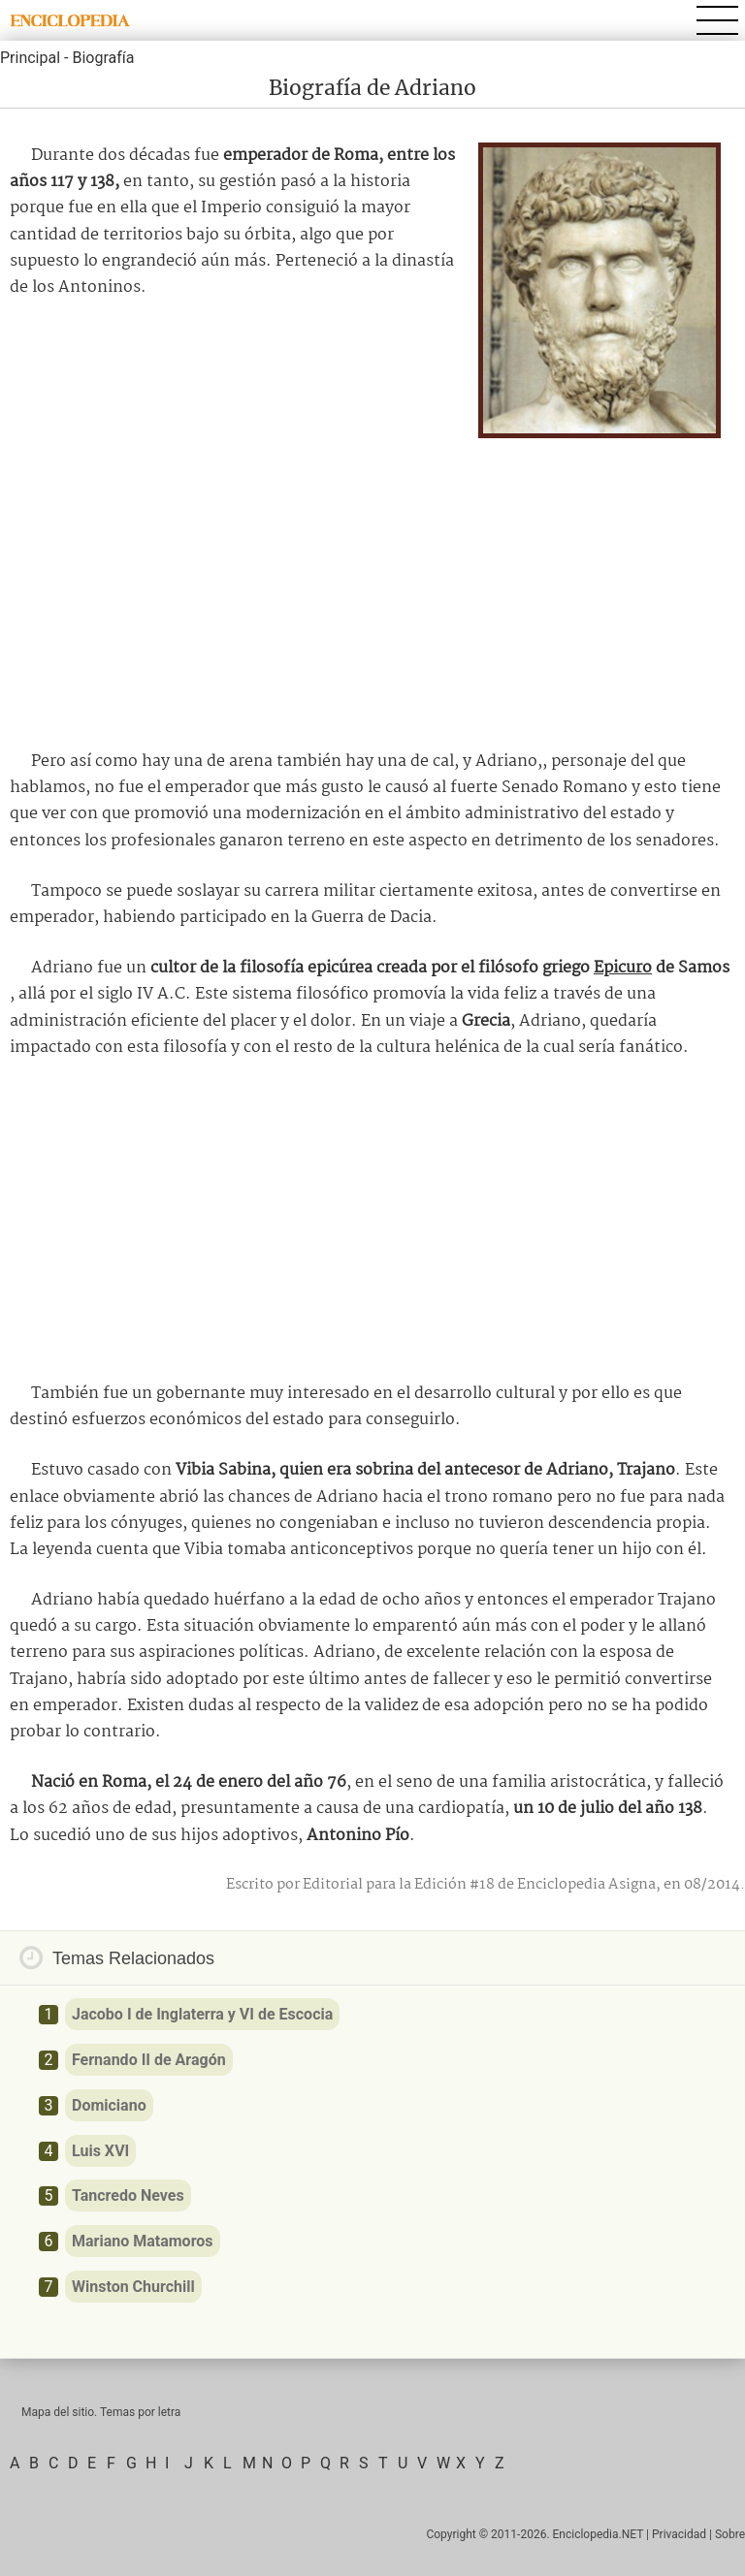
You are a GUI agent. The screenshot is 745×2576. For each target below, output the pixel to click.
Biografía (103, 57)
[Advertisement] (372, 588)
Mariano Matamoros (142, 2241)
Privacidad (679, 2534)
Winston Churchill (133, 2286)
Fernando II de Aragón (149, 2060)
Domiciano (109, 2105)
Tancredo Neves (128, 2195)
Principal (30, 57)
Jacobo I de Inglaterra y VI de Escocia (202, 2014)
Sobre (730, 2534)
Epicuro (623, 968)
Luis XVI (100, 2151)
